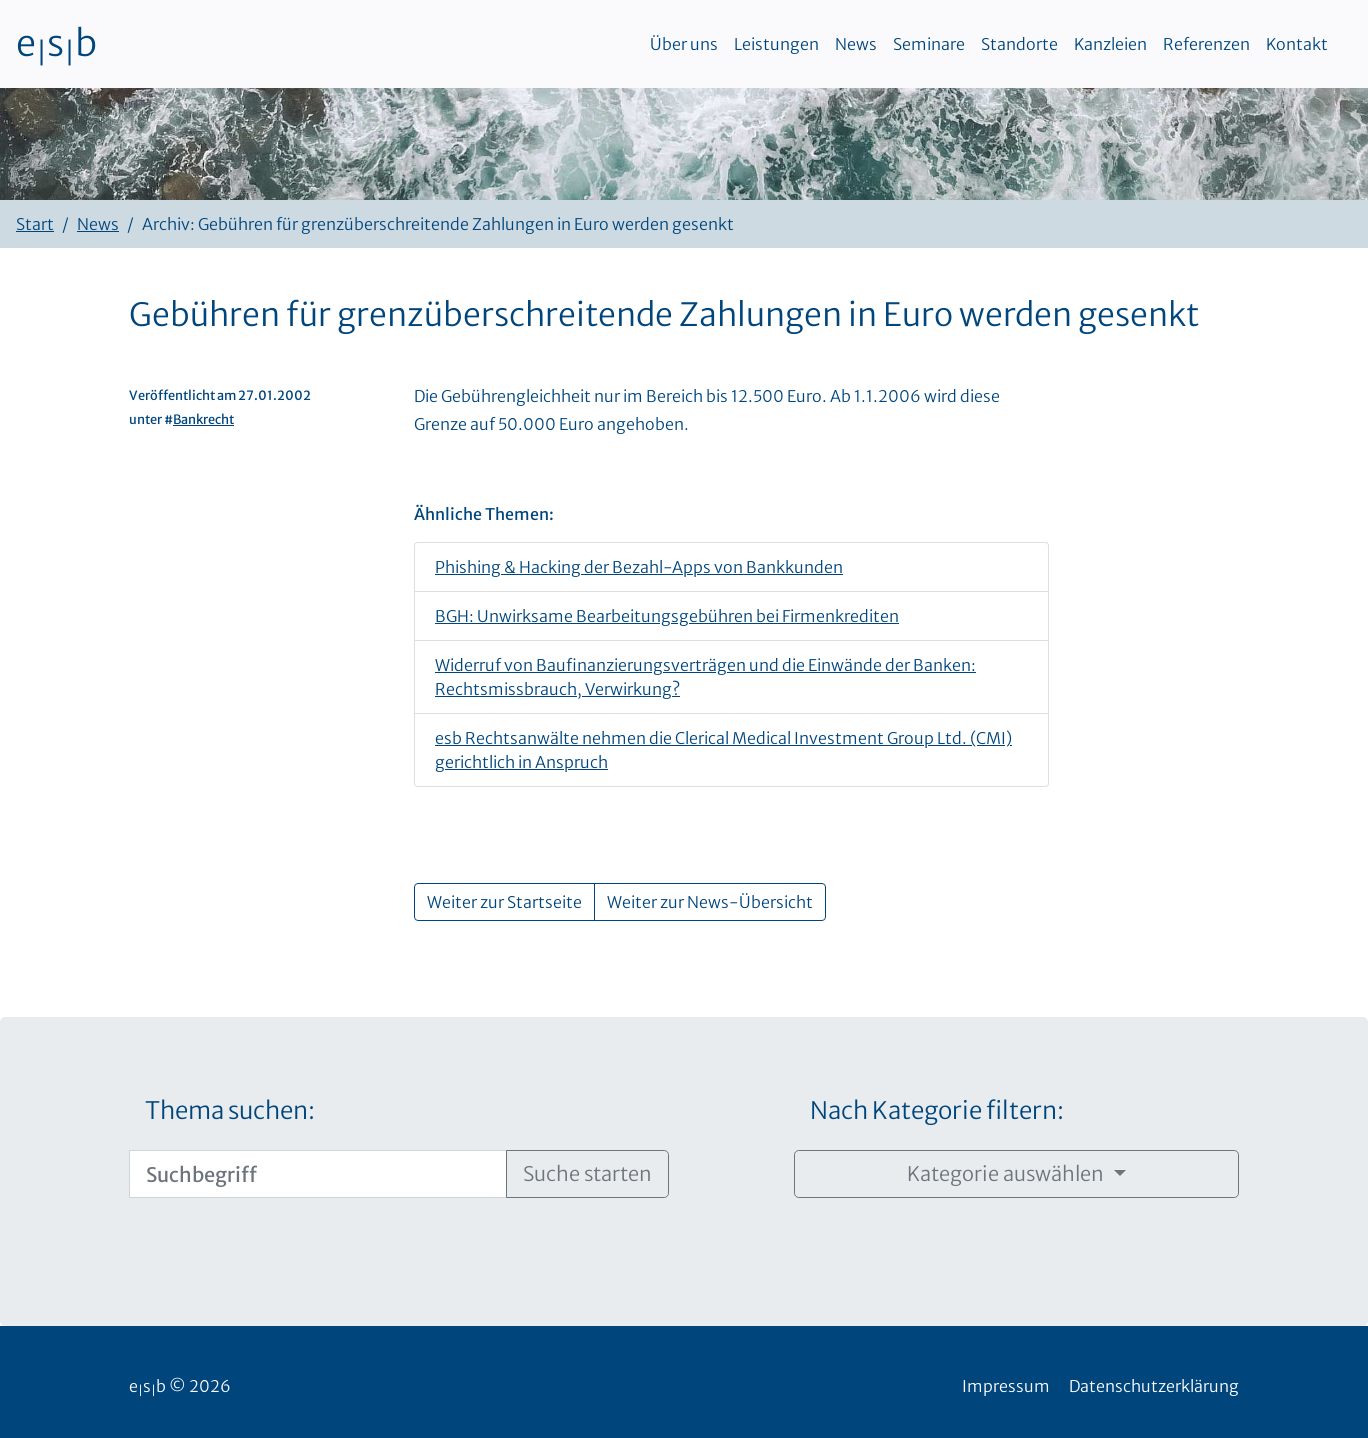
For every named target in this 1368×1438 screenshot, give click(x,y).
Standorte (1019, 44)
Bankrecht (203, 419)
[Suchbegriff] (318, 1174)
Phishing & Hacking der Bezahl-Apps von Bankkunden (639, 567)
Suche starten (587, 1173)
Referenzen (1206, 44)
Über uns (684, 44)
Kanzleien (1110, 44)
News (856, 44)
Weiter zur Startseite (504, 902)
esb (56, 44)
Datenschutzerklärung (1154, 1386)
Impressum (1006, 1386)
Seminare (929, 44)
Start (35, 224)
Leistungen (776, 44)
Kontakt (1297, 44)
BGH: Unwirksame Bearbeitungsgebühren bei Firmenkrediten (667, 616)
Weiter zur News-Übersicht (710, 902)
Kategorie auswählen (1007, 1173)
